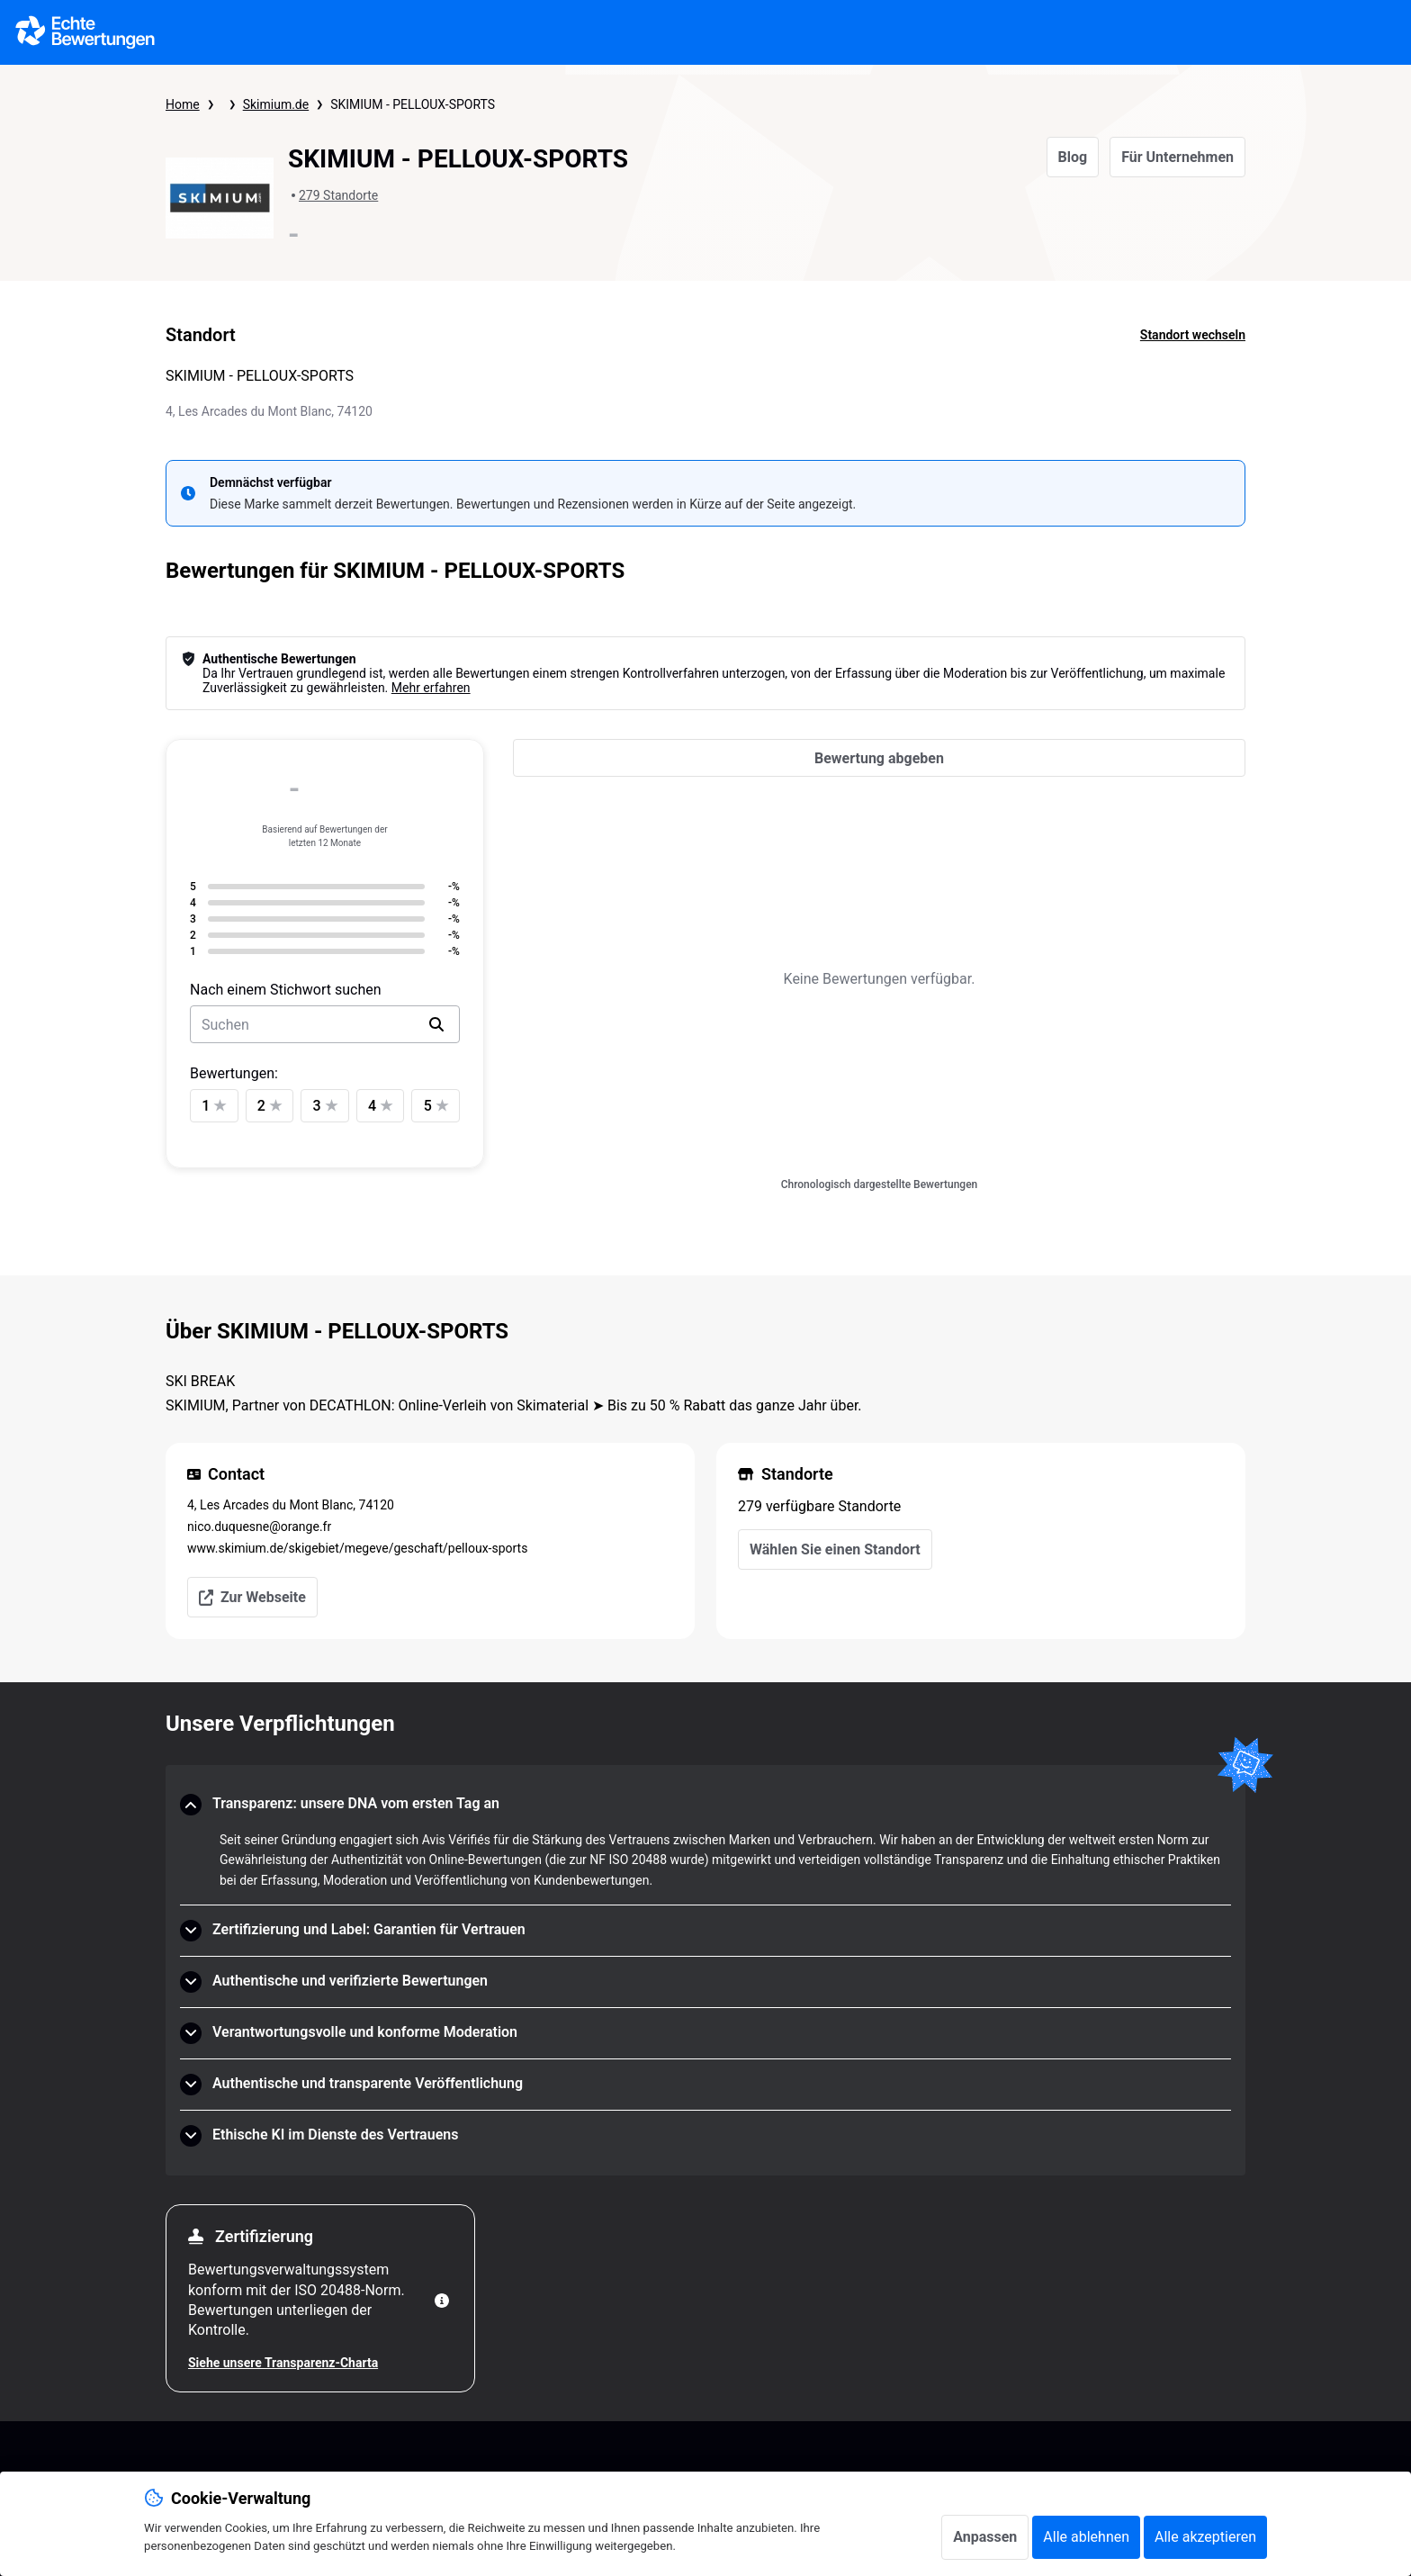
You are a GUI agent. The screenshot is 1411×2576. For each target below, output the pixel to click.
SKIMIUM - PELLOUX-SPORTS (412, 104)
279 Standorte (338, 195)
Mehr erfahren (431, 687)
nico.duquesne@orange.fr (259, 1526)
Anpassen (985, 2536)
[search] (436, 1024)
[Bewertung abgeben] (879, 758)
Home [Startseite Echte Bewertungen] (183, 104)
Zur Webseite (252, 1597)
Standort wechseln (1192, 335)
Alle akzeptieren (1205, 2536)
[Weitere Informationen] (442, 2300)
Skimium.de (276, 104)
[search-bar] (325, 1024)
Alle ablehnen (1086, 2536)
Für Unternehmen (1177, 157)
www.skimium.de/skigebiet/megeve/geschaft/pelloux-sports (357, 1548)
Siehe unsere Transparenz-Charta (283, 2362)
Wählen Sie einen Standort (835, 1549)
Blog (1073, 157)
